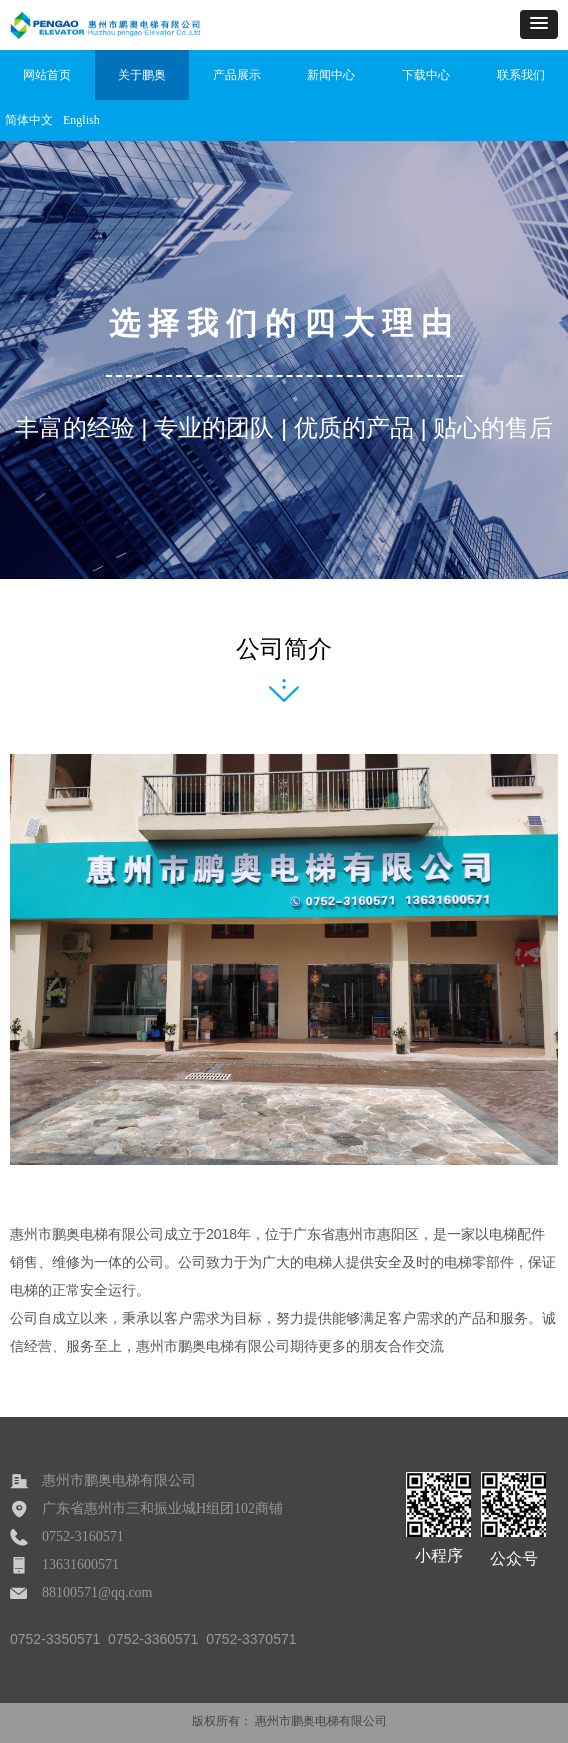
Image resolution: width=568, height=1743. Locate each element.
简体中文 (29, 120)
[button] (539, 24)
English (81, 120)
